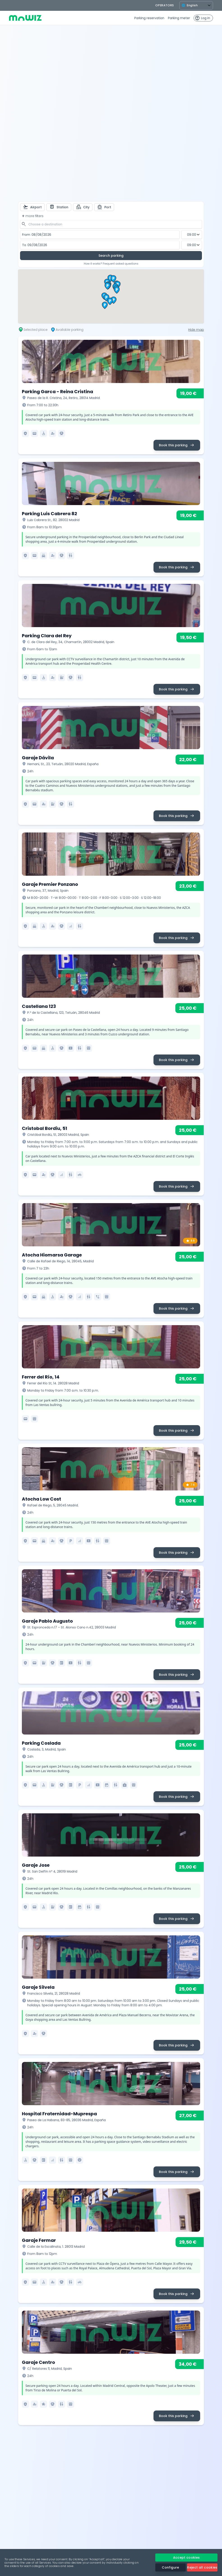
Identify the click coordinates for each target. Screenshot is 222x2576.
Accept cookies (186, 2557)
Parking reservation (149, 18)
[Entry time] (191, 234)
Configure (170, 2567)
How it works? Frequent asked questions (111, 263)
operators (164, 5)
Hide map (196, 329)
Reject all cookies (202, 2567)
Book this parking (177, 445)
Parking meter (179, 18)
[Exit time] (191, 245)
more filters (32, 216)
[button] (107, 285)
